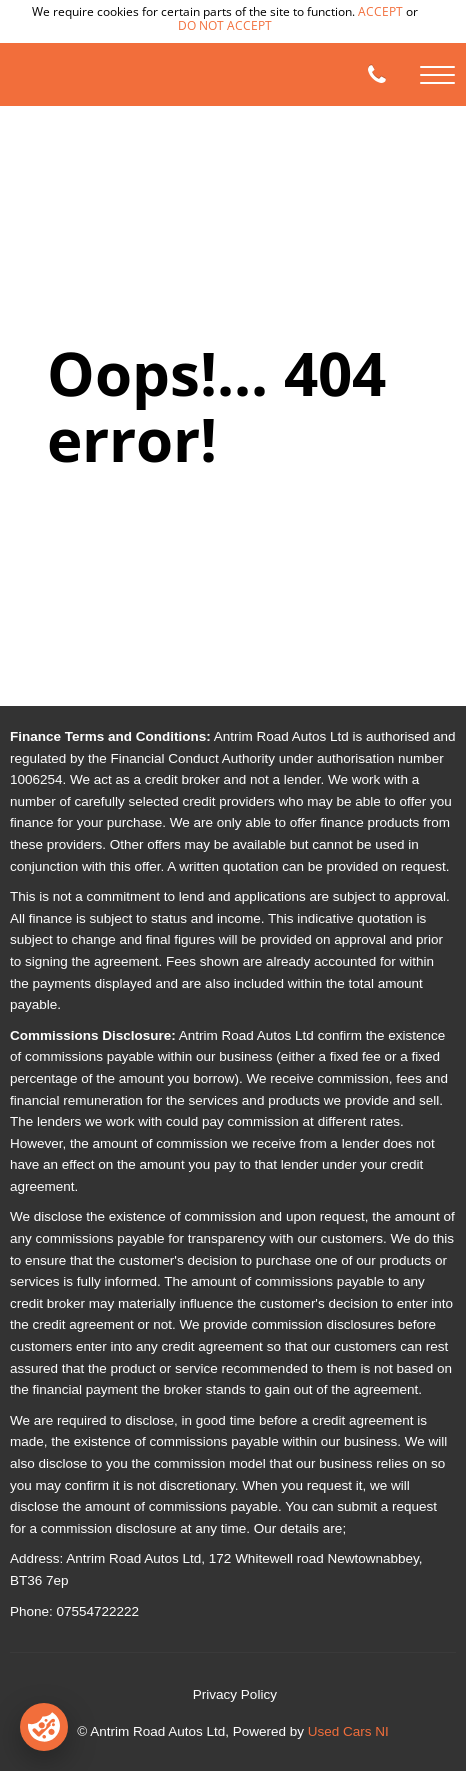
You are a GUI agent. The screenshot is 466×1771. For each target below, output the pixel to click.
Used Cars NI (348, 1731)
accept (380, 11)
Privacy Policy (235, 1694)
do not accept (225, 25)
